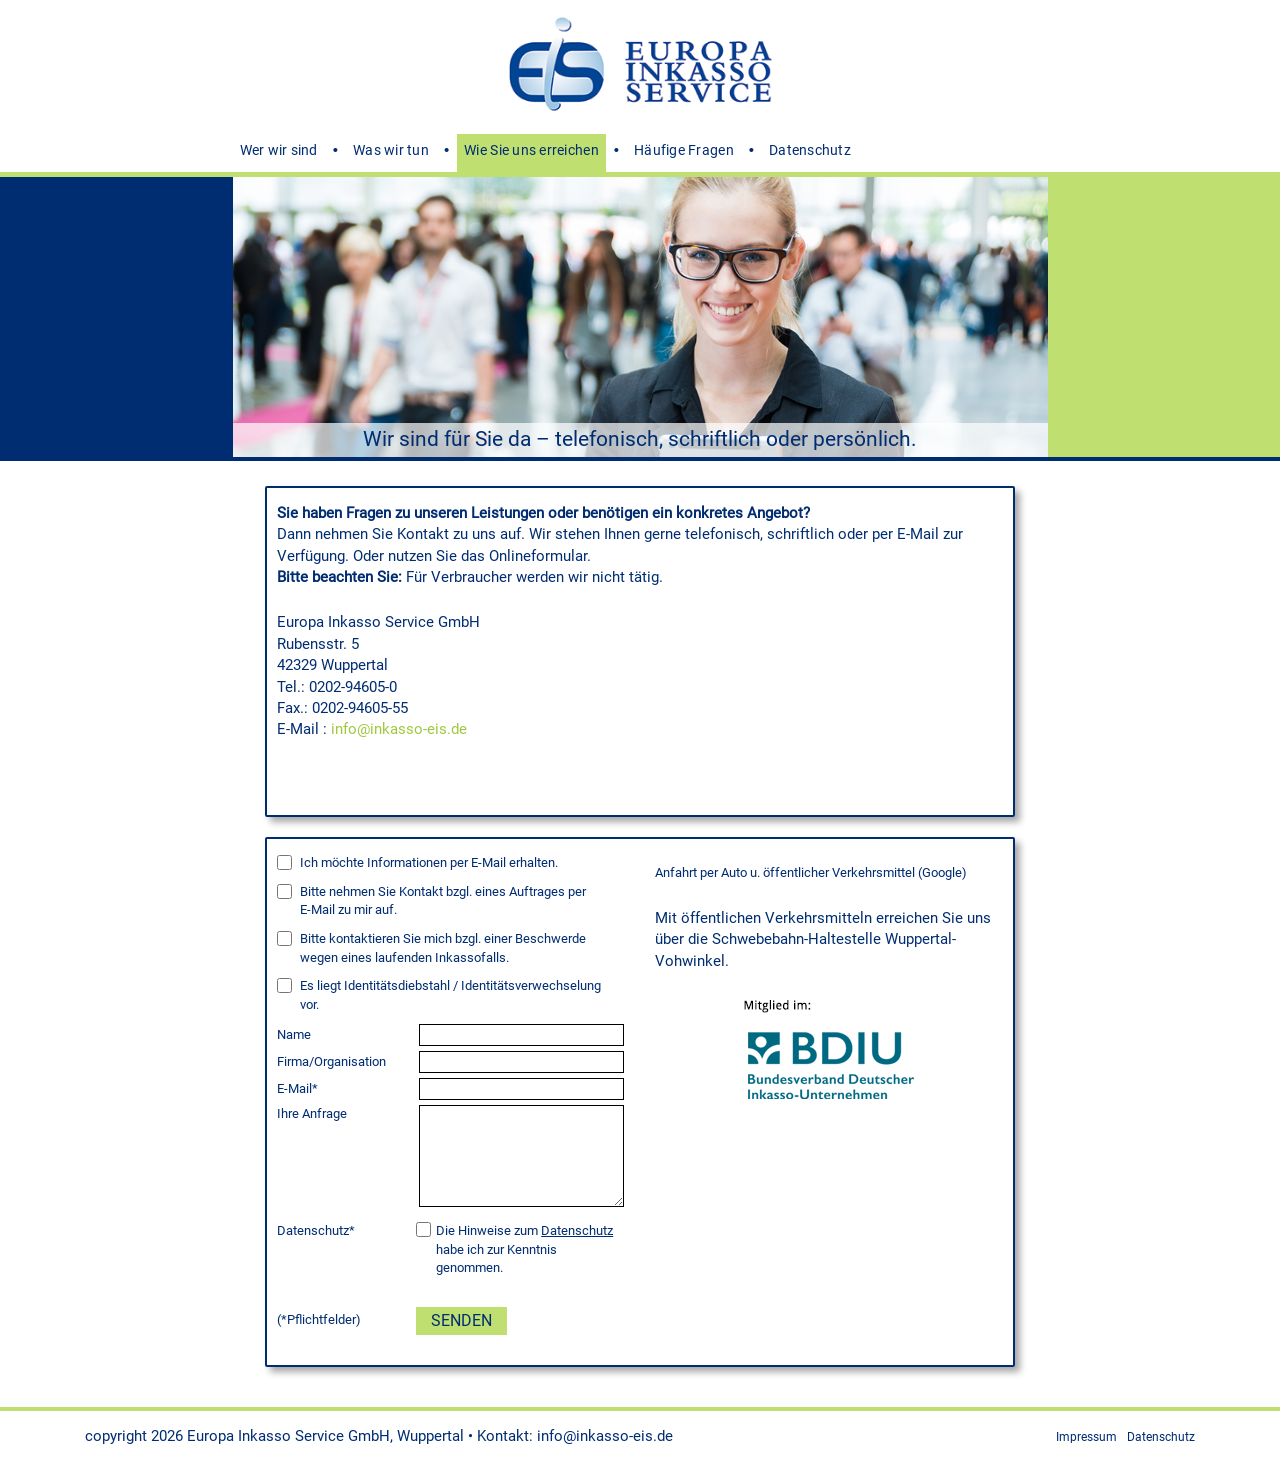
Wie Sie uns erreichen (531, 150)
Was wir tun (391, 150)
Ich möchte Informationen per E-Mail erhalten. (429, 862)
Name (294, 1034)
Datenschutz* (316, 1230)
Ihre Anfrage (312, 1113)
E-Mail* (297, 1088)
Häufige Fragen (684, 150)
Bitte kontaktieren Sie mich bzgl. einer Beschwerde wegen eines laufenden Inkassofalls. (443, 948)
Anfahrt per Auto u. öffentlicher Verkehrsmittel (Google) (811, 872)
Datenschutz (810, 150)
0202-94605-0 (353, 687)
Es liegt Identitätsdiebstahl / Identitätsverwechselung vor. (450, 995)
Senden (461, 1320)
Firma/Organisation (331, 1061)
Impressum (1086, 1437)
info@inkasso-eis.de (399, 729)
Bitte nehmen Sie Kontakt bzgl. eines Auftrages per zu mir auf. (443, 901)
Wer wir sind (279, 150)
